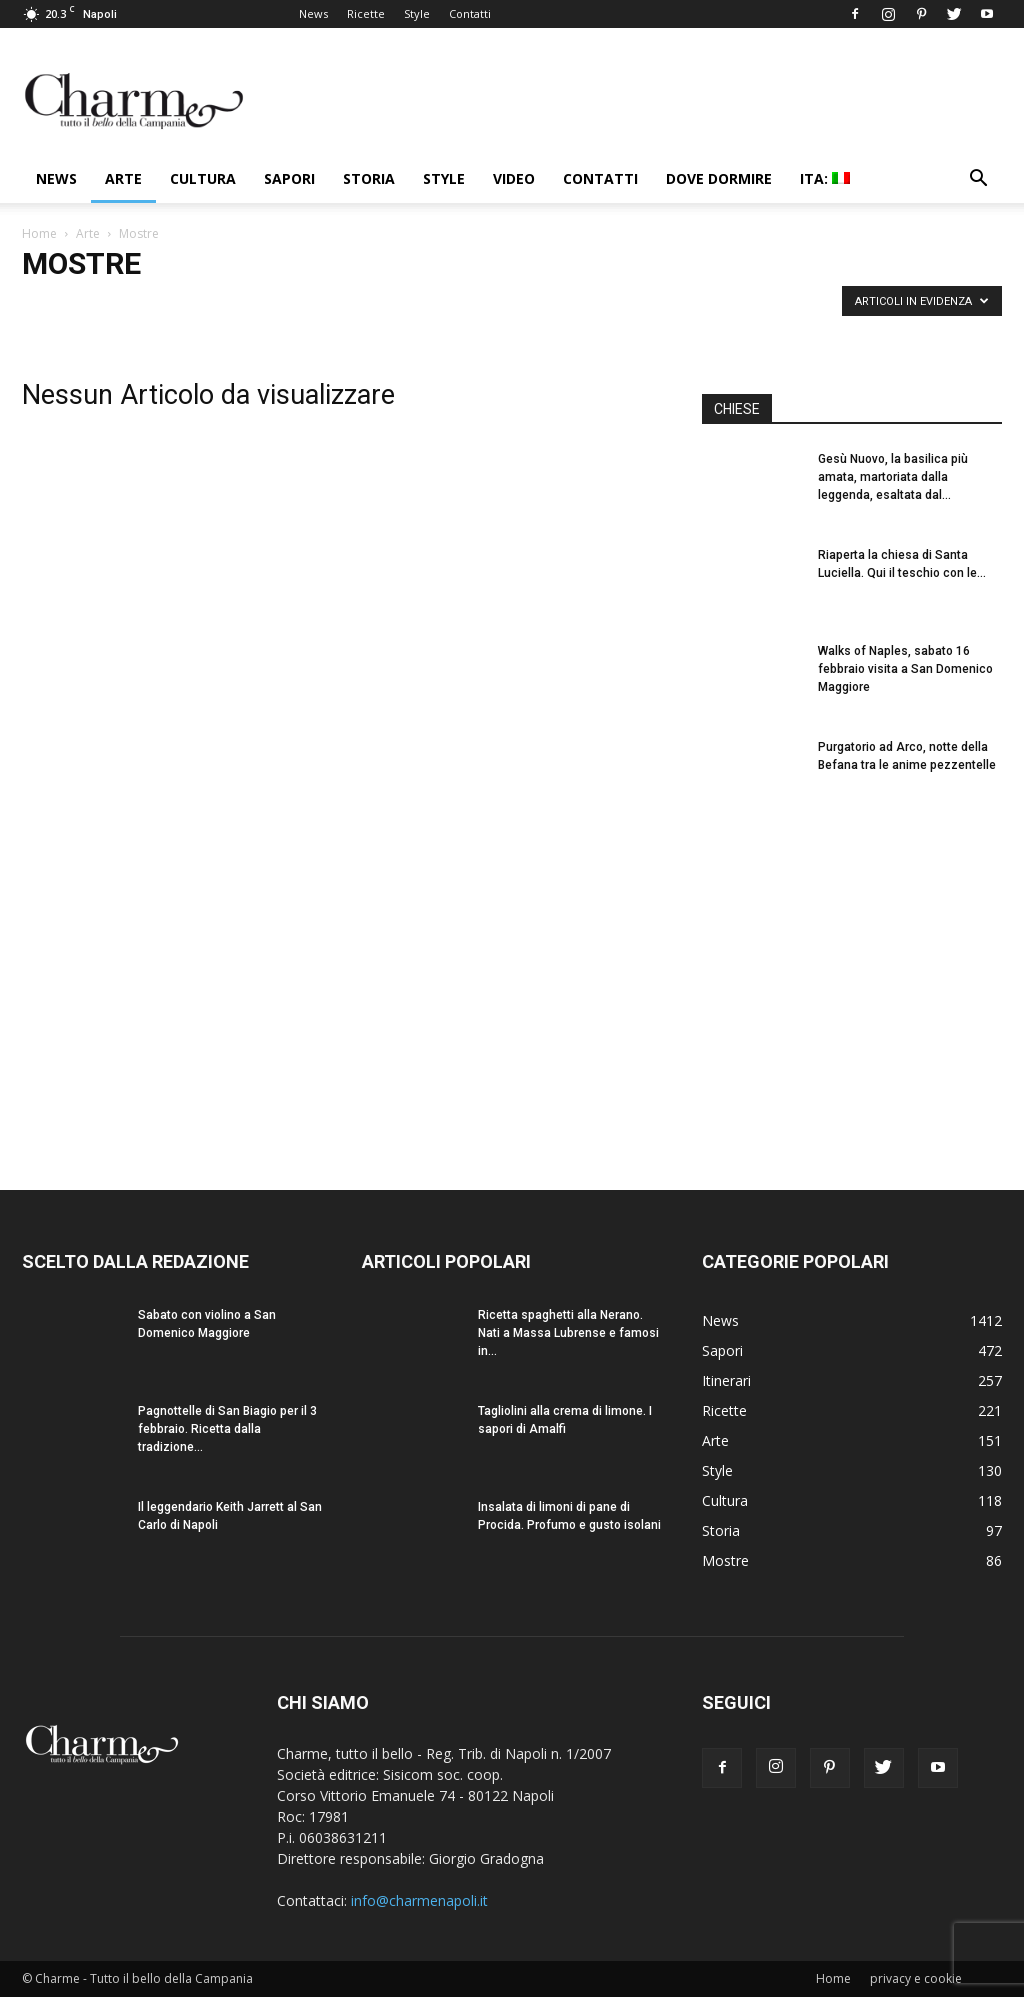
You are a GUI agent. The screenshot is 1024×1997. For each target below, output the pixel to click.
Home (39, 233)
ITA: (825, 178)
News (313, 13)
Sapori (289, 178)
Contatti (470, 13)
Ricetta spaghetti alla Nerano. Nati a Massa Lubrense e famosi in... (568, 1333)
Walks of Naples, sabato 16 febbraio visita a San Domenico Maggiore (905, 669)
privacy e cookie (916, 1978)
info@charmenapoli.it (419, 1900)
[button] (978, 180)
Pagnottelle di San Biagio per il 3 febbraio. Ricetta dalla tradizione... (227, 1429)
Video (514, 178)
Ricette (366, 13)
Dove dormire (719, 178)
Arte (123, 178)
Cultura (203, 178)
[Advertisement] (852, 981)
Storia (369, 178)
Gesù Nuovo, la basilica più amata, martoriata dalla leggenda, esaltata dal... (893, 477)
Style (417, 13)
